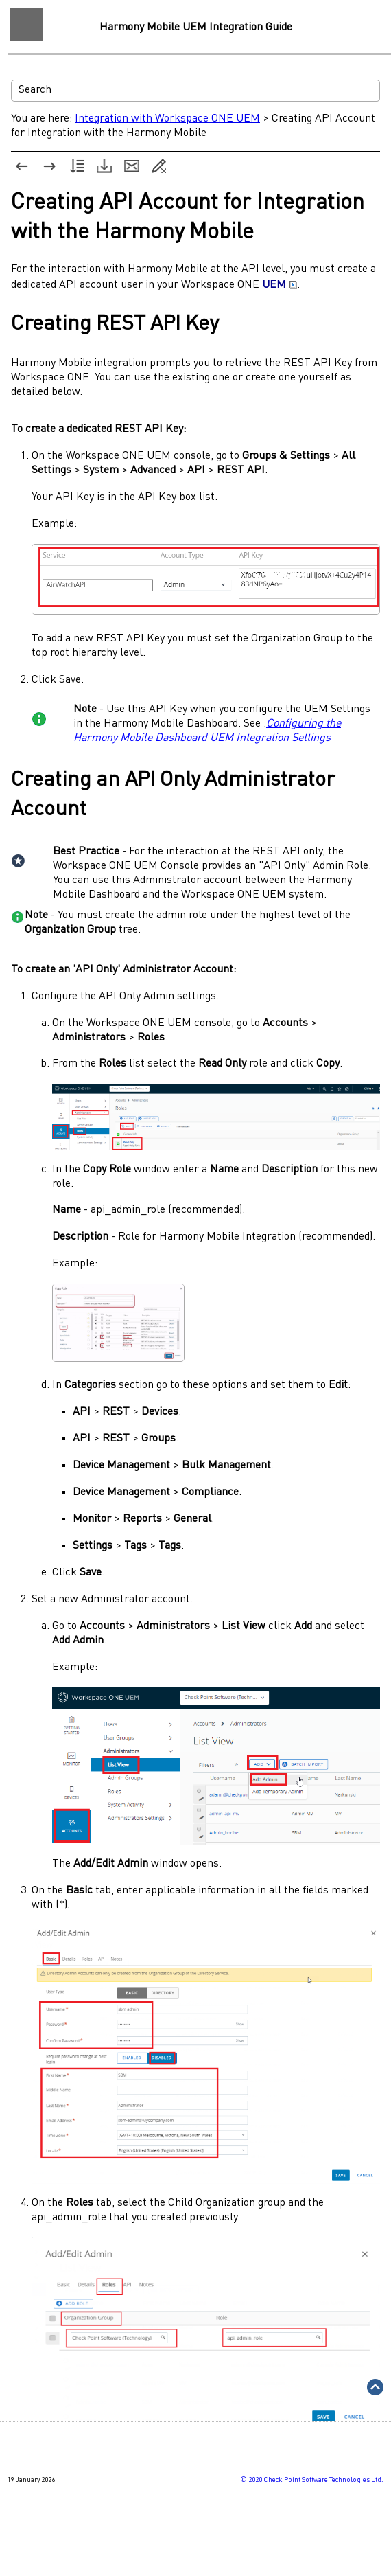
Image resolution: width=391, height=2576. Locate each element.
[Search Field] (195, 91)
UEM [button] (279, 285)
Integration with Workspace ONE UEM (167, 118)
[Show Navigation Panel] (26, 24)
